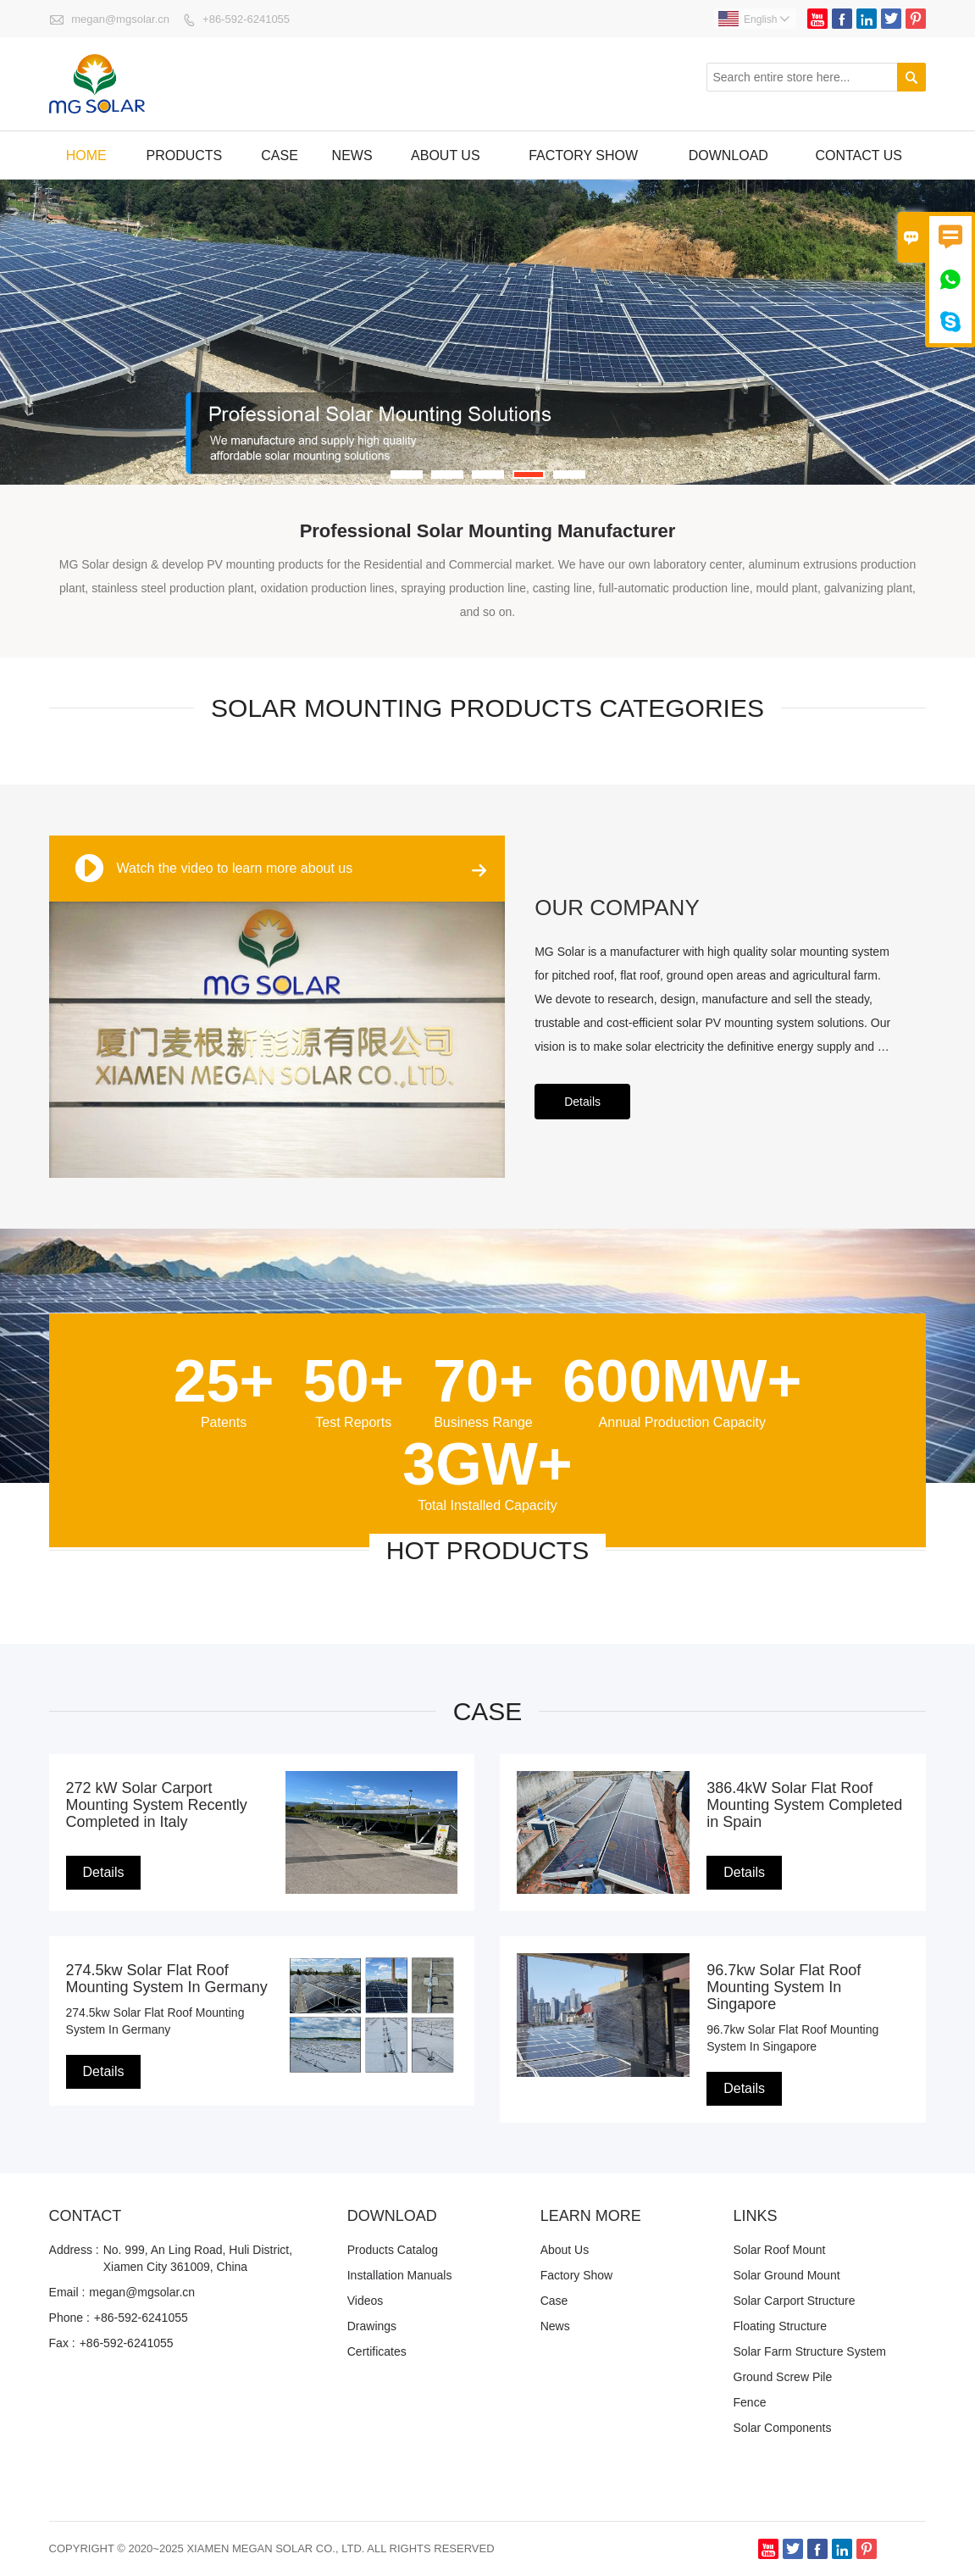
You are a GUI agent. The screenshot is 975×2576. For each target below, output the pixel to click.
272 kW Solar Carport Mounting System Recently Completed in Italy (156, 1804)
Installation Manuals (399, 2275)
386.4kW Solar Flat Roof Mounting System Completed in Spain (804, 1804)
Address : (74, 2250)
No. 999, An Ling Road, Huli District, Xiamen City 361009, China (197, 2258)
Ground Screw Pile (783, 2377)
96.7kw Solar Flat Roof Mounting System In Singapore (783, 1987)
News (352, 155)
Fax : (62, 2343)
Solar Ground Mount (787, 2275)
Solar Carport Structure (795, 2300)
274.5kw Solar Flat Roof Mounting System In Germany (167, 1979)
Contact (85, 2215)
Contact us (858, 155)
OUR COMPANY (617, 907)
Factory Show (576, 2275)
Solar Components (783, 2427)
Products (184, 155)
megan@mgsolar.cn (120, 19)
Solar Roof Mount (780, 2250)
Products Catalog (392, 2250)
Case (279, 155)
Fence (750, 2402)
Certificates (377, 2351)
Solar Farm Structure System (810, 2351)
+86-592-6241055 (246, 19)
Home (86, 155)
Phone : (69, 2317)
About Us (445, 155)
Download (728, 155)
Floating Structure (781, 2326)
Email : (67, 2292)
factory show (583, 155)
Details (582, 1101)
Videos (365, 2300)
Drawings (371, 2326)
